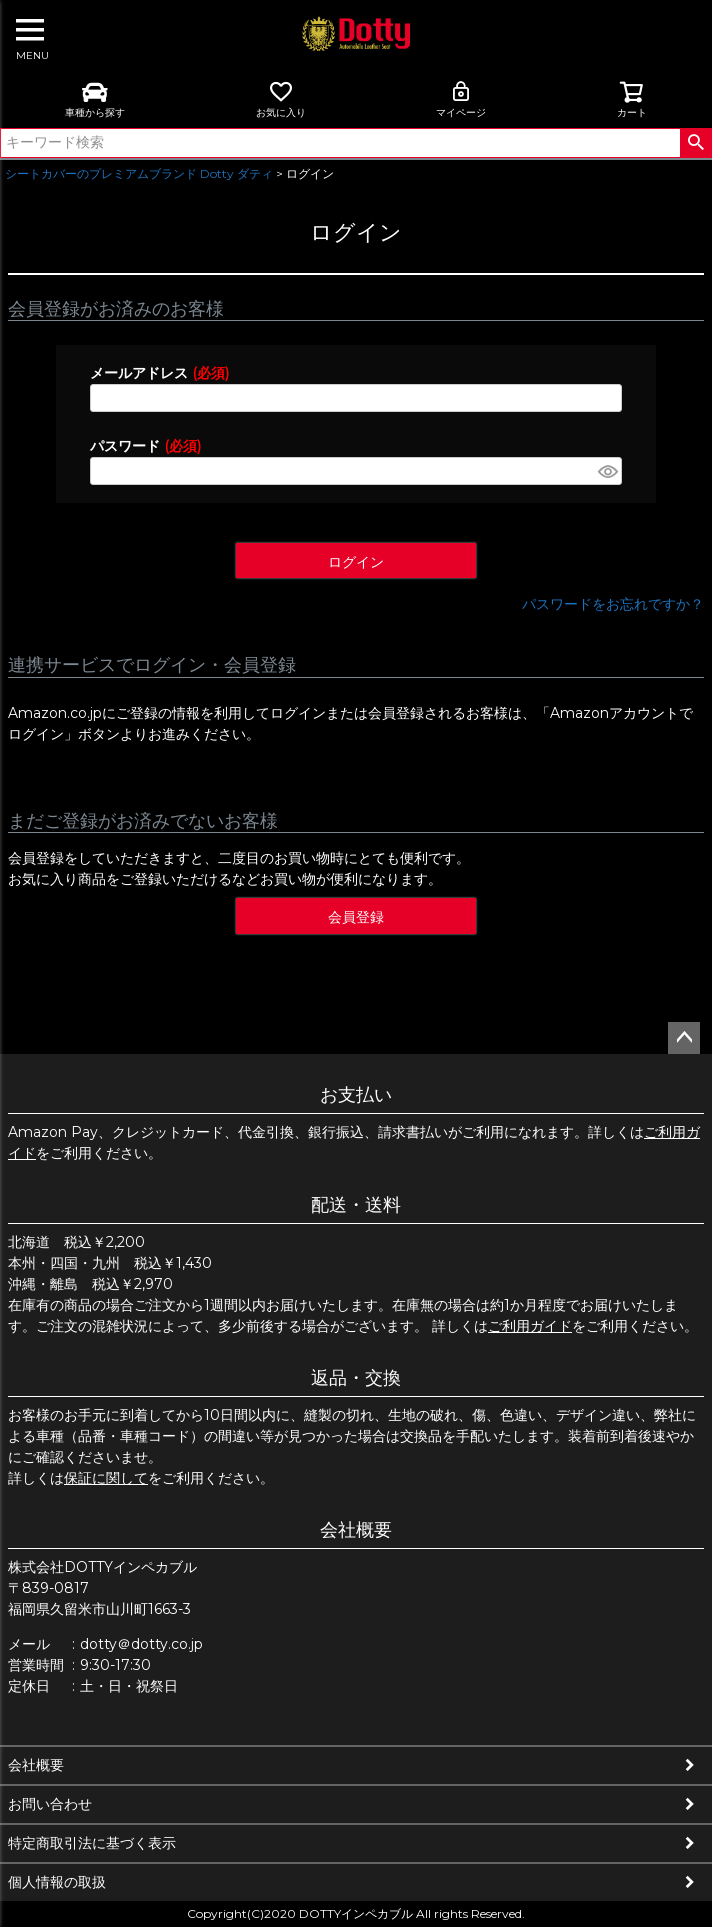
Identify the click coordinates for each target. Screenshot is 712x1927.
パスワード (145, 446)
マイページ (461, 99)
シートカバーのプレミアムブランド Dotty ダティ (139, 173)
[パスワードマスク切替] (607, 471)
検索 (695, 143)
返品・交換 (356, 1378)
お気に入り (281, 99)
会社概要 (356, 1530)
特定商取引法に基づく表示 (92, 1843)
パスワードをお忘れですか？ (613, 604)
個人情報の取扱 (57, 1882)
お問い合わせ (50, 1804)
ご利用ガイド (530, 1326)
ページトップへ (684, 1038)
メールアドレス (159, 373)
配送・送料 (356, 1205)
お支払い (356, 1095)
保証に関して (106, 1478)
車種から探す (95, 99)
